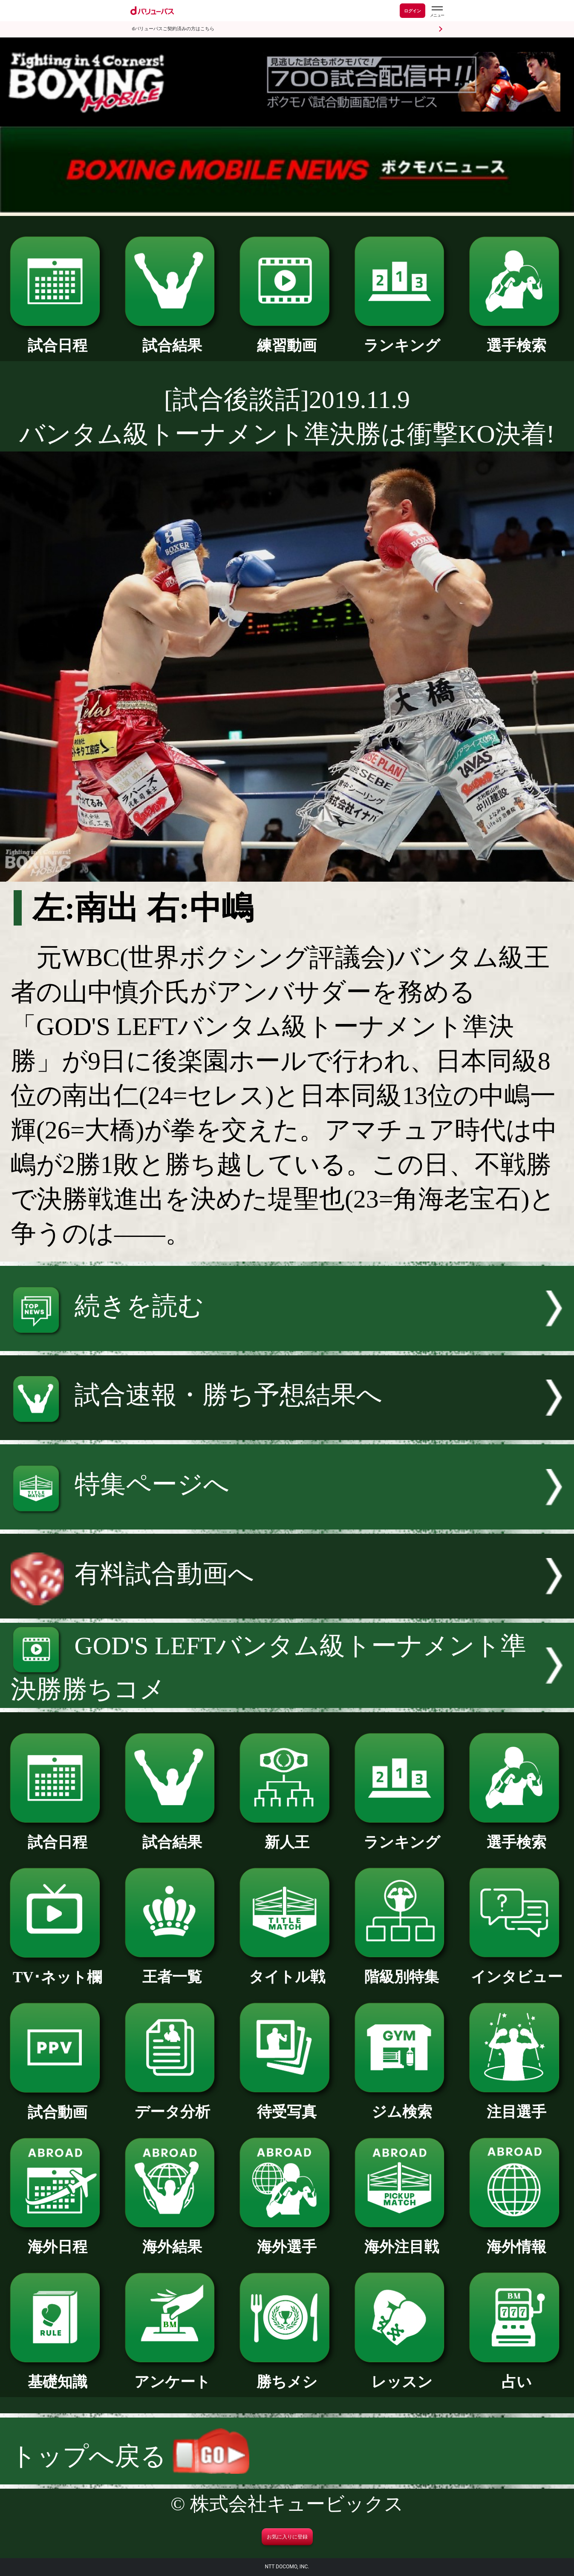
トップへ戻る (130, 2456)
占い (516, 2374)
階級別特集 (402, 1969)
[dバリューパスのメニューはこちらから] (437, 11)
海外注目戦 (402, 2239)
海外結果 (172, 2239)
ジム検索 (402, 2104)
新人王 (287, 1835)
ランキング (402, 338)
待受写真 (287, 2104)
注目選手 (516, 2104)
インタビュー (516, 1969)
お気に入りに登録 (287, 2537)
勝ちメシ (287, 2374)
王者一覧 (172, 1969)
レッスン (402, 2374)
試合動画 (57, 2105)
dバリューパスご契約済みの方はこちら (173, 29)
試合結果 (172, 338)
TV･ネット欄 (57, 1970)
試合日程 (57, 338)
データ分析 (172, 2104)
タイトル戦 (287, 1969)
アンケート (172, 2374)
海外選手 (287, 2239)
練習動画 (287, 338)
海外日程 (57, 2239)
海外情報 (516, 2239)
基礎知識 (57, 2374)
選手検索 (516, 338)
